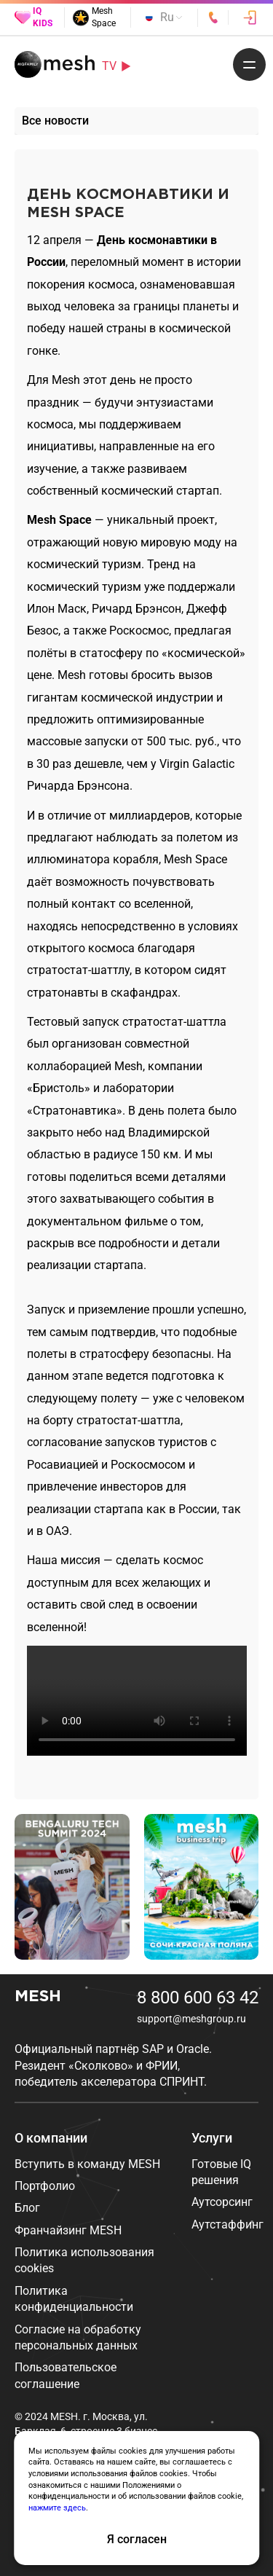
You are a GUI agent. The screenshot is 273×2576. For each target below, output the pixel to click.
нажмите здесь (57, 2508)
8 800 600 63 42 (197, 1997)
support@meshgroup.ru (191, 2019)
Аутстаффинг (227, 2224)
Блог (27, 2208)
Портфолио (45, 2186)
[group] (72, 1887)
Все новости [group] (55, 120)
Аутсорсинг (222, 2202)
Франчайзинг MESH (68, 2230)
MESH (38, 1997)
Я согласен (137, 2539)
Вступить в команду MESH (87, 2164)
